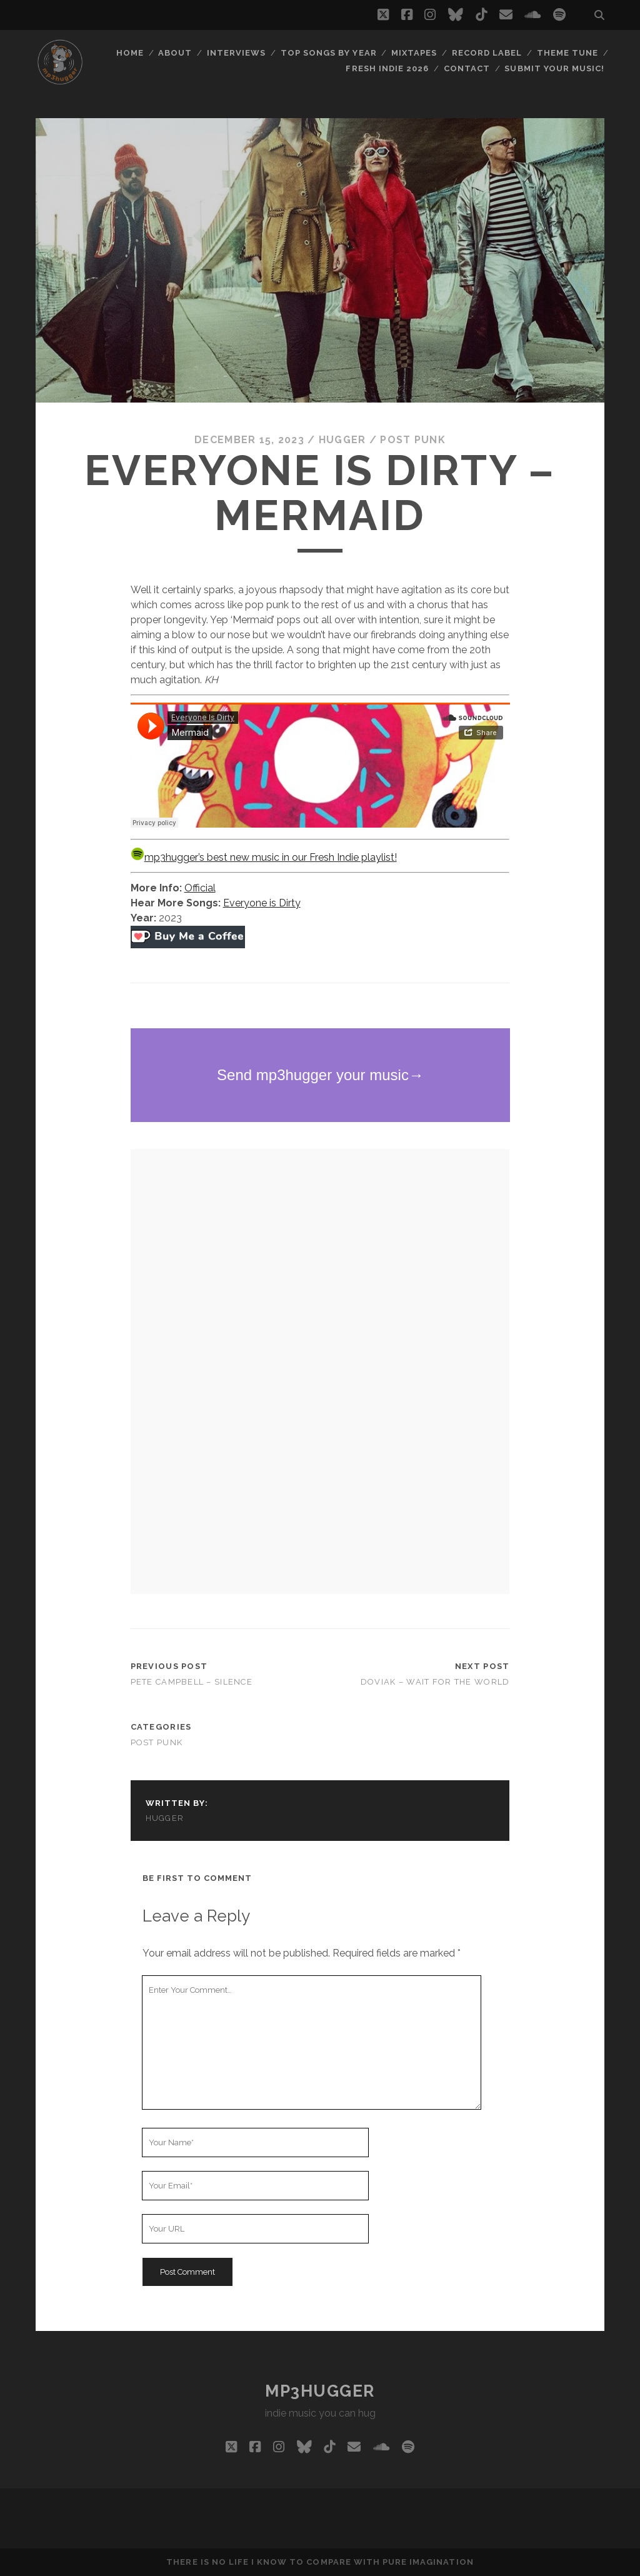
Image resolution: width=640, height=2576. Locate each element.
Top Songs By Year (329, 53)
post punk (413, 440)
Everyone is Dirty (262, 903)
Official (200, 888)
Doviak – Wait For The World (435, 1681)
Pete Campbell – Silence (191, 1681)
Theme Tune (567, 53)
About (175, 53)
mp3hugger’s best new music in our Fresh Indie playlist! (264, 857)
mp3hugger (320, 2391)
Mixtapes (414, 53)
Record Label (487, 53)
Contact (467, 68)
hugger (342, 440)
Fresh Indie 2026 (387, 68)
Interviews (236, 53)
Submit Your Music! (554, 68)
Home (130, 53)
